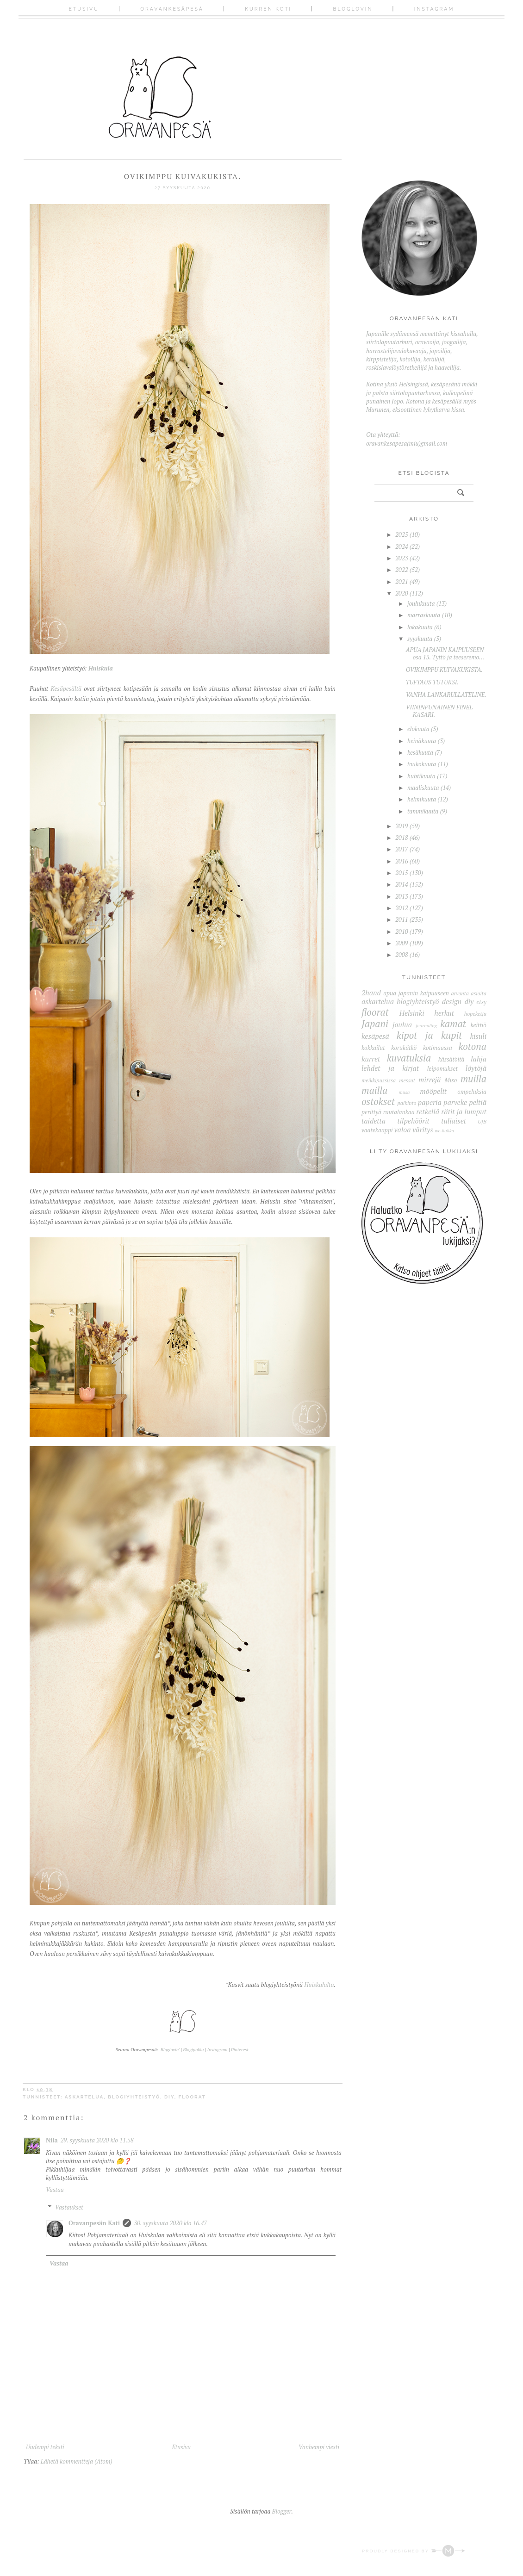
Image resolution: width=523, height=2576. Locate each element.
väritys (422, 1129)
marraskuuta (423, 615)
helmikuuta (421, 799)
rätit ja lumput (463, 1111)
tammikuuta (422, 811)
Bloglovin (353, 9)
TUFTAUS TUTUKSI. (432, 682)
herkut (444, 1013)
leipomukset (442, 1068)
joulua (402, 1024)
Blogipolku (194, 2050)
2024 (401, 546)
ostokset (378, 1101)
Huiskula (100, 668)
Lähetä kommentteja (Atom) (76, 2461)
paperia (430, 1102)
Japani (374, 1023)
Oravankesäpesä (172, 9)
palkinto (406, 1102)
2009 (401, 943)
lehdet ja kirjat (390, 1068)
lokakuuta (420, 627)
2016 (401, 861)
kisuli (478, 1036)
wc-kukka (444, 1130)
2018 (401, 837)
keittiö (478, 1025)
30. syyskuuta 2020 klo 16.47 (170, 2223)
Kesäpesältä (65, 688)
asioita (478, 993)
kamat (453, 1023)
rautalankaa (399, 1112)
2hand (371, 992)
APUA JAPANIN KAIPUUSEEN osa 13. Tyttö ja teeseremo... (445, 653)
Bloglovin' (170, 2050)
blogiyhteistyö (134, 2096)
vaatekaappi (377, 1130)
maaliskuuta (423, 787)
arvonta (460, 993)
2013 (401, 896)
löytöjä (476, 1068)
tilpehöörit (413, 1120)
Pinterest (240, 2050)
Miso (450, 1080)
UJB (482, 1121)
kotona (472, 1046)
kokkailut (373, 1047)
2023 (401, 558)
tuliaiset (453, 1120)
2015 (401, 873)
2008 (401, 954)
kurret (370, 1058)
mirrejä (429, 1079)
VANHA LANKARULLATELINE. (446, 694)
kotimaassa (437, 1047)
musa (404, 1092)
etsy (481, 1002)
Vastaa (55, 2189)
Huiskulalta (319, 1984)
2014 (401, 884)
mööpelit (433, 1091)
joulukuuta (421, 603)
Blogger (282, 2511)
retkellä (427, 1111)
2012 (401, 908)
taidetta (373, 1120)
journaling (426, 1025)
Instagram (434, 9)
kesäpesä (375, 1036)
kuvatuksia (409, 1057)
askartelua (84, 2096)
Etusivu (84, 9)
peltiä (477, 1102)
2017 (401, 849)
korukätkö (404, 1047)
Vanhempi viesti (319, 2447)
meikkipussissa (378, 1080)
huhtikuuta (421, 776)
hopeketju (475, 1013)
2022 (401, 569)
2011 (401, 919)
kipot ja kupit (429, 1035)
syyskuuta (419, 638)
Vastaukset (69, 2207)
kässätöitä (451, 1059)
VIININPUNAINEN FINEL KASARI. (439, 711)
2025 (401, 534)
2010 (401, 931)
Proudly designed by (413, 2551)
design (452, 1001)
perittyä (371, 1112)
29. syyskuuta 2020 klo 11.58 (97, 2140)
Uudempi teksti (45, 2447)
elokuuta (418, 729)
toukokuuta (421, 764)
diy (169, 2096)
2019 (401, 826)
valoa (402, 1129)
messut (407, 1080)
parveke (455, 1102)
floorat (191, 2096)
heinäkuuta (421, 741)
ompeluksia (471, 1091)
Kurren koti (268, 9)
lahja (478, 1058)
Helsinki (411, 1013)
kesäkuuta (420, 752)
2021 (401, 581)
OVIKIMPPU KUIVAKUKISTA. (444, 669)
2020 (401, 593)
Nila (52, 2140)
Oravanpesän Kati (94, 2223)
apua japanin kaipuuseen (416, 993)
